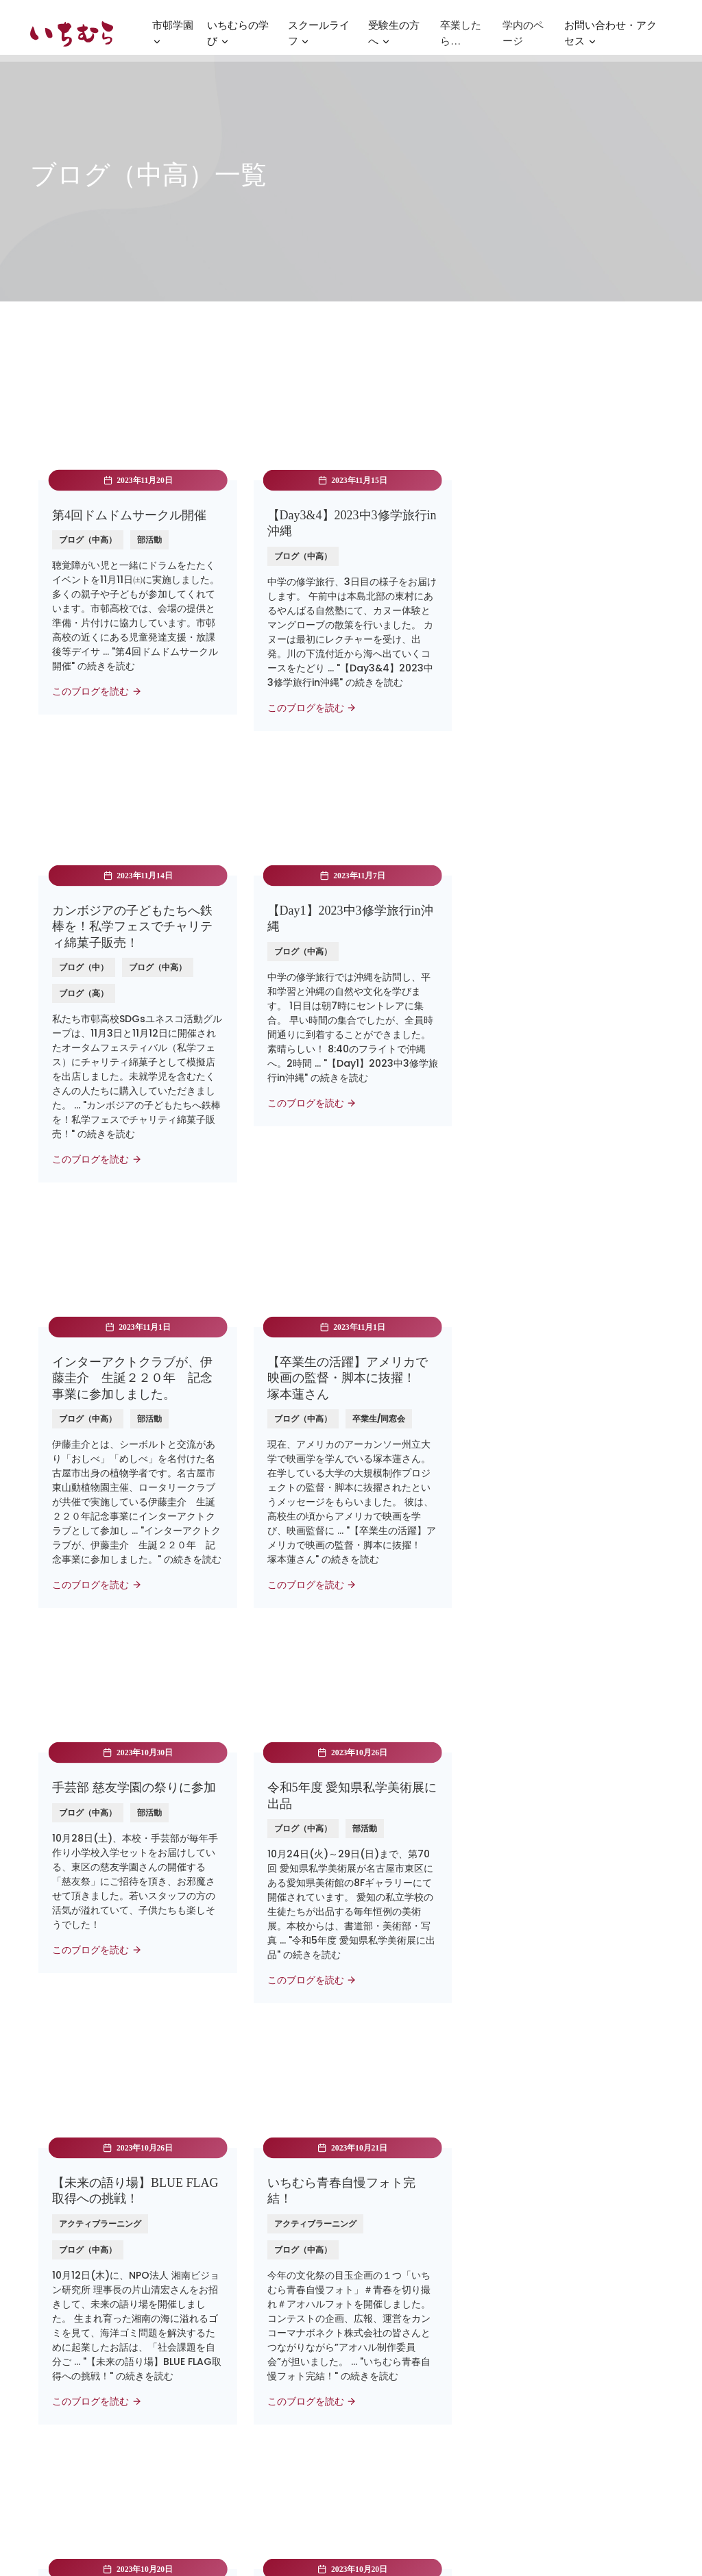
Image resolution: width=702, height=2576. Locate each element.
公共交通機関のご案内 (585, 2337)
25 (351, 2122)
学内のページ (523, 36)
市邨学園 (172, 38)
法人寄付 (378, 2331)
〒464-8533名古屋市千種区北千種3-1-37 (595, 2303)
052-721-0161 (569, 2377)
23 (273, 2122)
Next (509, 2122)
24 (312, 2122)
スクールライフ (319, 38)
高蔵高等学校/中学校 (244, 2310)
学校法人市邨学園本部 (247, 2331)
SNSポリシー (387, 2461)
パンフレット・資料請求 (412, 2289)
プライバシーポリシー (407, 2398)
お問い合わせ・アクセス (610, 38)
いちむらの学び (238, 38)
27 (428, 2122)
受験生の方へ (394, 38)
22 (235, 2122)
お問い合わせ (388, 2310)
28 (466, 2122)
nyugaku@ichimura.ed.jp (598, 2357)
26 (389, 2122)
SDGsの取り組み (396, 2440)
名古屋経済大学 (232, 2289)
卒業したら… (460, 36)
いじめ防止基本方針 (402, 2419)
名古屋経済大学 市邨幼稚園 (258, 2353)
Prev (192, 2122)
